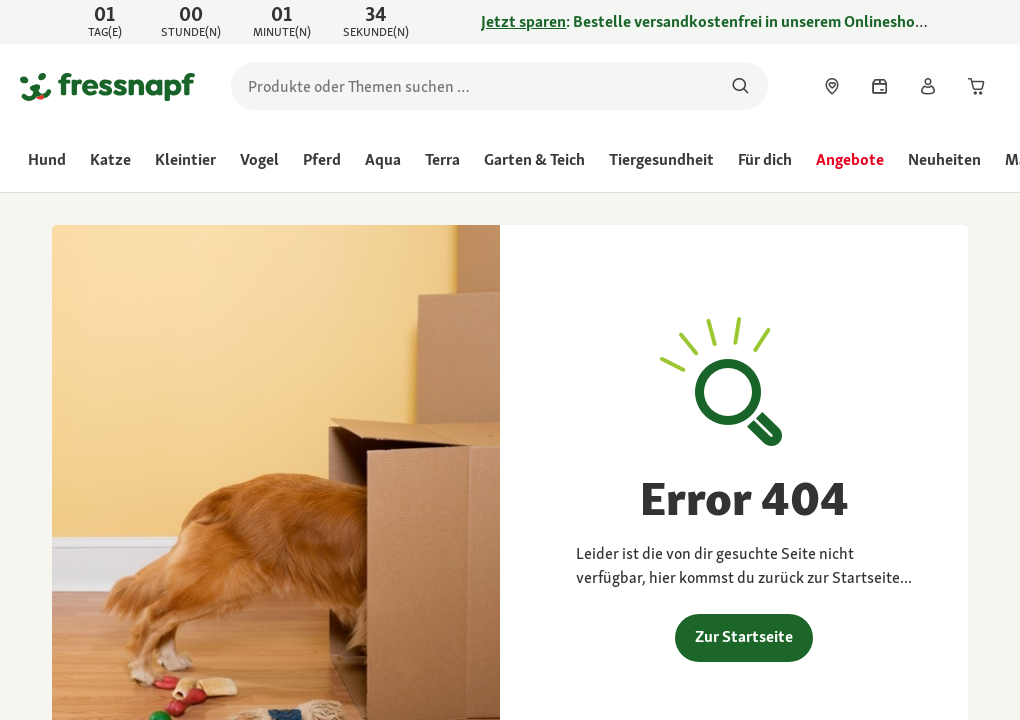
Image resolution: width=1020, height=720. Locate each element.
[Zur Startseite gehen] (107, 86)
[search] (499, 86)
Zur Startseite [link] (744, 636)
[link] (510, 22)
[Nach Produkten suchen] (740, 86)
